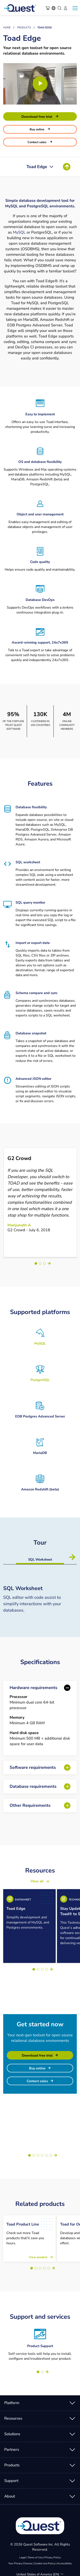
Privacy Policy (53, 2541)
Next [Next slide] (49, 1263)
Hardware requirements (33, 1687)
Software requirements (33, 1767)
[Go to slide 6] (50, 2145)
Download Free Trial (37, 116)
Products (24, 27)
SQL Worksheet (40, 1559)
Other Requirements (30, 1805)
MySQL (19, 232)
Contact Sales (37, 142)
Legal (22, 2541)
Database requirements (33, 1786)
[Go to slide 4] (46, 1958)
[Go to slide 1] (36, 1263)
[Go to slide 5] (46, 2145)
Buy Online (37, 129)
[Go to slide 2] (40, 1263)
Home (7, 27)
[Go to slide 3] (44, 1263)
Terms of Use (35, 2541)
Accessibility (64, 2547)
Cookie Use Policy (44, 2547)
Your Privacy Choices (20, 2547)
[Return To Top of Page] (66, 167)
